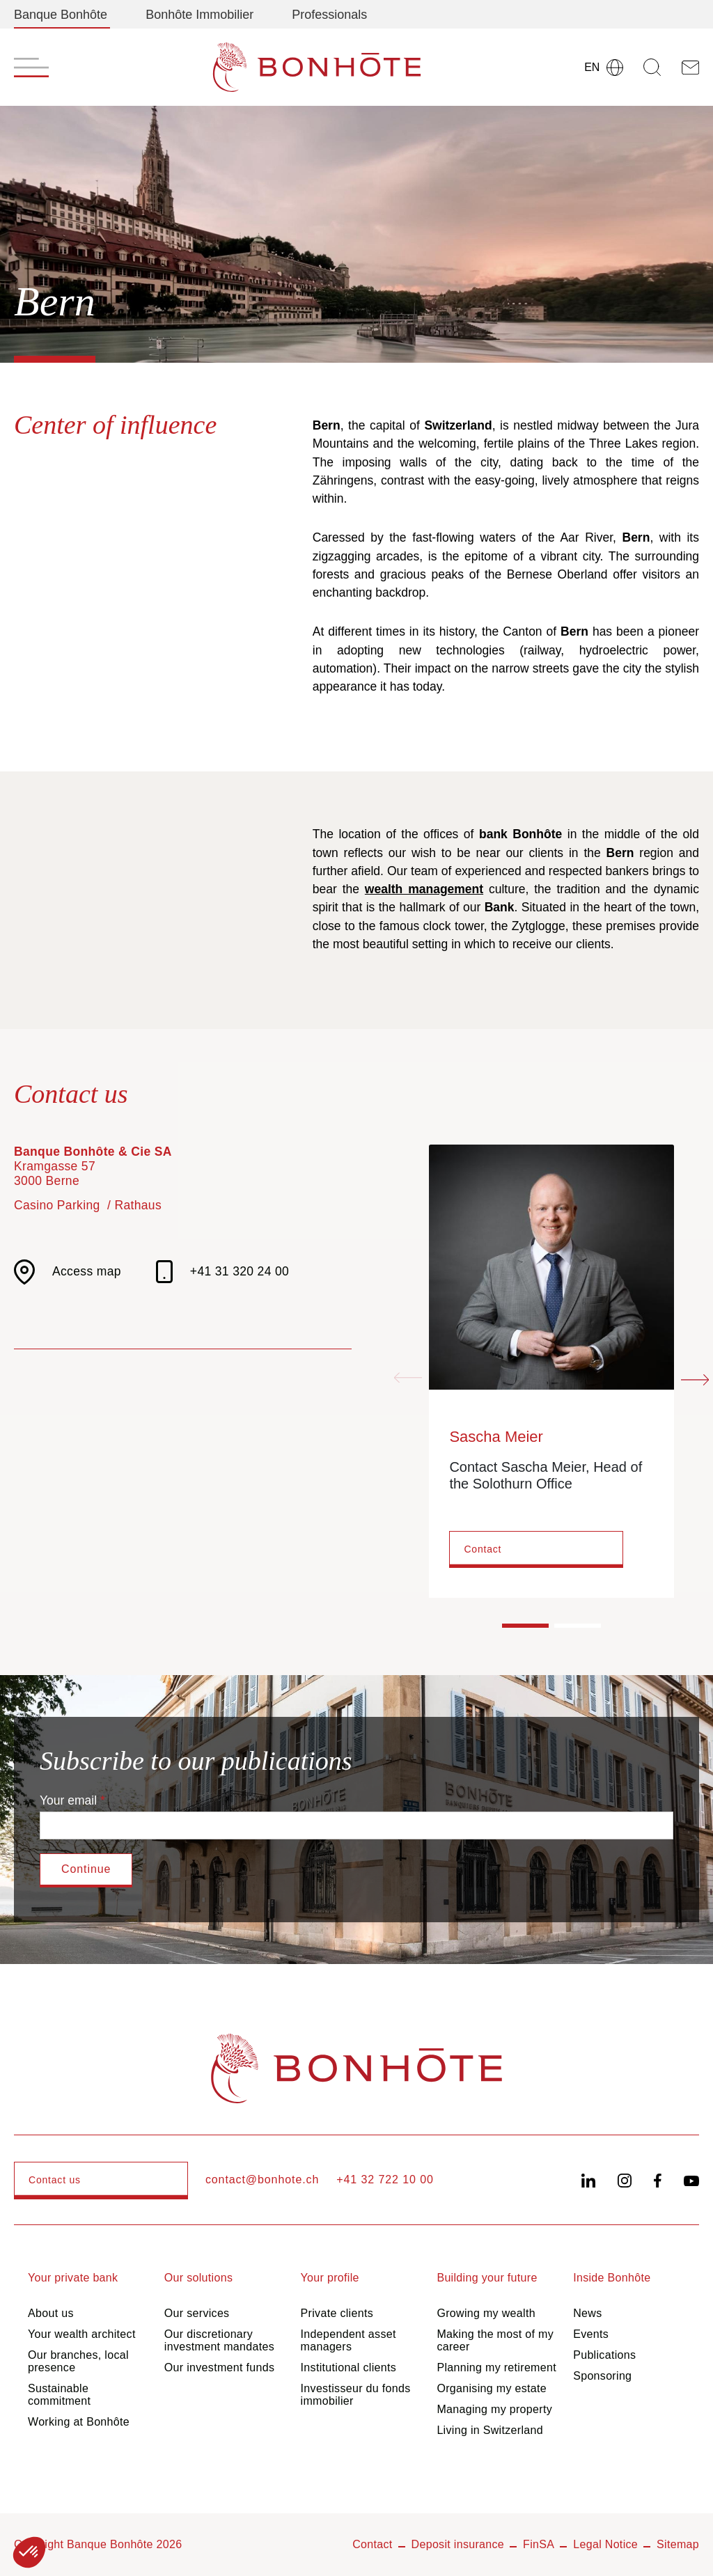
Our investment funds (219, 2367)
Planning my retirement (496, 2367)
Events (591, 2334)
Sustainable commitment (59, 2394)
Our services (197, 2313)
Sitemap (678, 2544)
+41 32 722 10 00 (385, 2179)
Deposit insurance (458, 2544)
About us (51, 2313)
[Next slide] (695, 1378)
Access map (67, 1272)
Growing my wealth (486, 2313)
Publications (604, 2355)
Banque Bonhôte (60, 15)
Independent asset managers (348, 2340)
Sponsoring (602, 2376)
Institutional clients (348, 2367)
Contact (482, 1549)
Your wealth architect (82, 2334)
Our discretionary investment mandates (219, 2340)
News (587, 2313)
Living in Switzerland (490, 2430)
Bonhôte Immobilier (199, 15)
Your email (68, 1800)
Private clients (337, 2313)
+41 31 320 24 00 (222, 1271)
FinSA (538, 2544)
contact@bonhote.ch (262, 2179)
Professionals (329, 15)
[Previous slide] (408, 1378)
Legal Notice (605, 2544)
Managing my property (494, 2409)
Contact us (55, 2179)
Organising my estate (492, 2388)
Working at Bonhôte (79, 2422)
